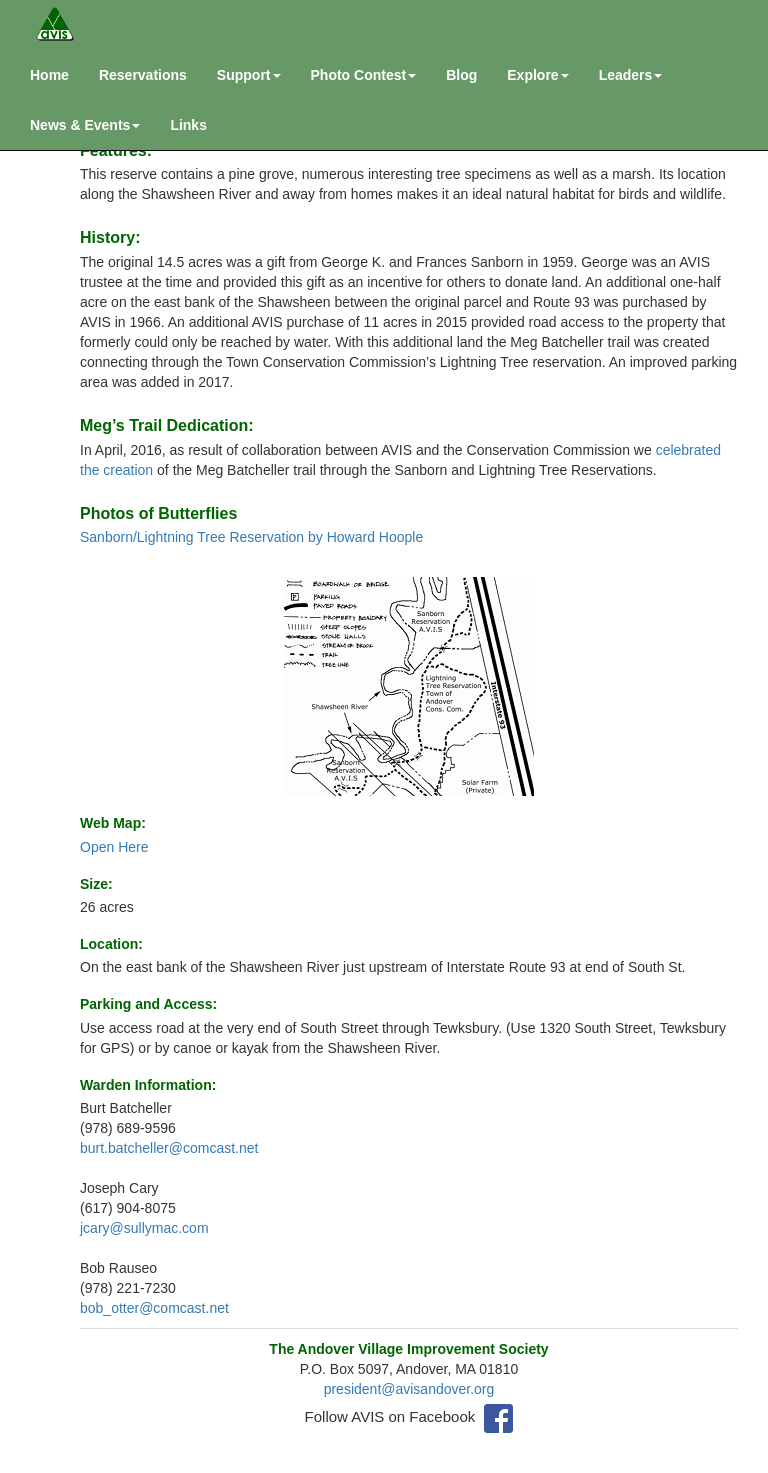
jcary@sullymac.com (144, 1228)
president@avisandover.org (409, 1389)
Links (188, 125)
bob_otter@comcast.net (154, 1308)
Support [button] (249, 75)
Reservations (143, 75)
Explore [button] (537, 75)
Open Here (114, 847)
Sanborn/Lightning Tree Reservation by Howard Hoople (251, 537)
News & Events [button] (85, 125)
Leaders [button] (631, 75)
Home (49, 75)
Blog (461, 75)
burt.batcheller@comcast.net (169, 1148)
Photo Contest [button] (364, 75)
